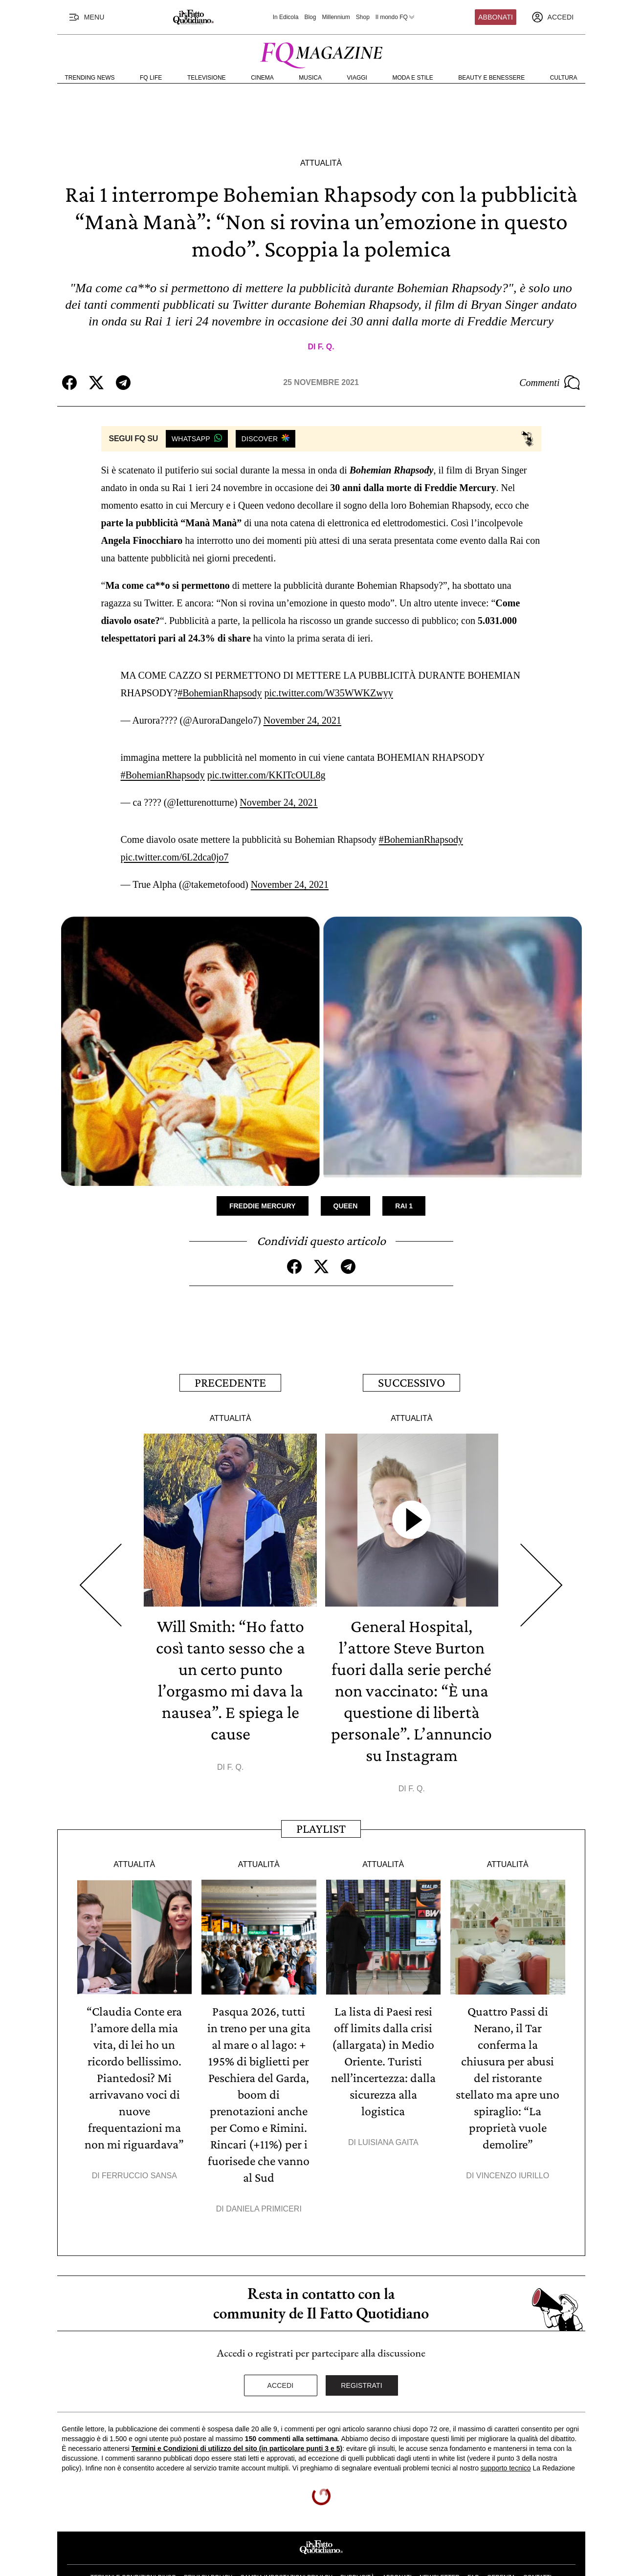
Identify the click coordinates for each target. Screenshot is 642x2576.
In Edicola (286, 17)
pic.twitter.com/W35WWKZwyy (328, 683)
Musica (310, 77)
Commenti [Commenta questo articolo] (549, 382)
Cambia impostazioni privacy (286, 2548)
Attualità (321, 163)
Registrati (361, 2356)
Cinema (262, 77)
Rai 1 (404, 1177)
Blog (310, 17)
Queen (345, 1177)
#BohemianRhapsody (219, 683)
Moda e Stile (412, 77)
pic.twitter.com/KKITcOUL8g (266, 755)
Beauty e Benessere (491, 77)
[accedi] (552, 17)
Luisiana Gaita (388, 2113)
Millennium (336, 17)
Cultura (563, 77)
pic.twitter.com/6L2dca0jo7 (175, 827)
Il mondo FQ (396, 17)
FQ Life (151, 77)
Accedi (280, 2356)
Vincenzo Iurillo (512, 2146)
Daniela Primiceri (264, 2179)
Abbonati (495, 17)
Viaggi (357, 77)
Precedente (230, 1353)
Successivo (411, 1353)
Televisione (206, 77)
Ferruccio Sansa (139, 2146)
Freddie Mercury (262, 1177)
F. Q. (326, 347)
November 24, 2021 (302, 710)
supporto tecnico (506, 2439)
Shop (363, 17)
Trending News (90, 77)
